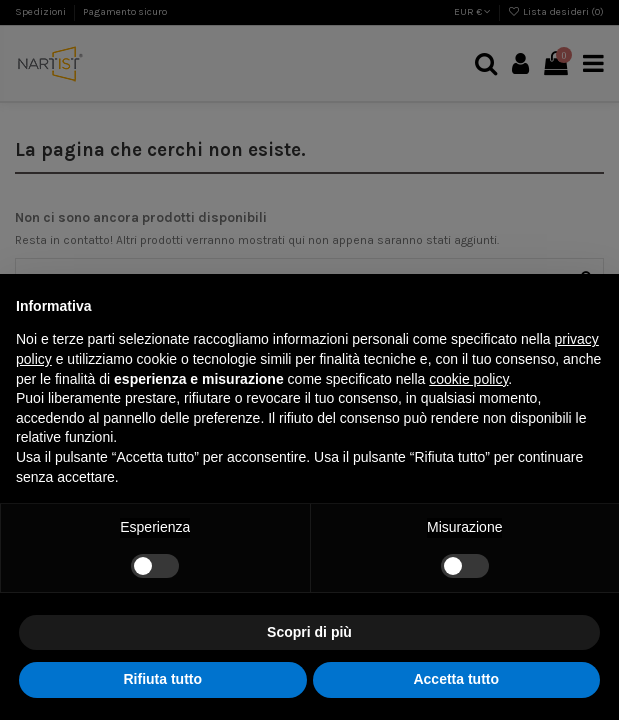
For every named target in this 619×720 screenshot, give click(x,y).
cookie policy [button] (468, 379)
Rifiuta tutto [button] (162, 679)
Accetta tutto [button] (456, 679)
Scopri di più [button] (309, 632)
